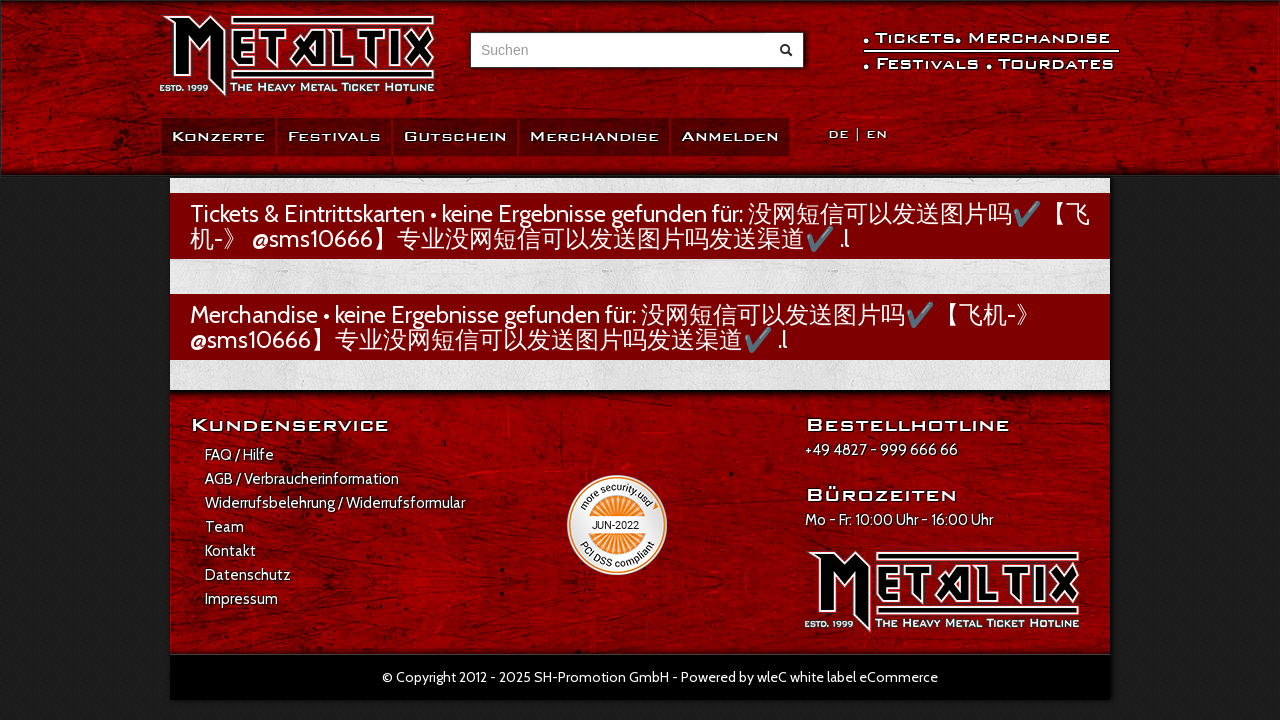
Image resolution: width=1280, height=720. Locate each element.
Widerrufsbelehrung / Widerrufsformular (335, 503)
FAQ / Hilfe (239, 455)
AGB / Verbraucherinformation (302, 479)
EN (876, 134)
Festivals (334, 136)
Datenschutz (248, 575)
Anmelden (730, 136)
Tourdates (1056, 63)
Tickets (915, 37)
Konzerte (218, 136)
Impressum (241, 599)
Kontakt (230, 551)
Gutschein (455, 136)
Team (224, 527)
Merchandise (594, 136)
